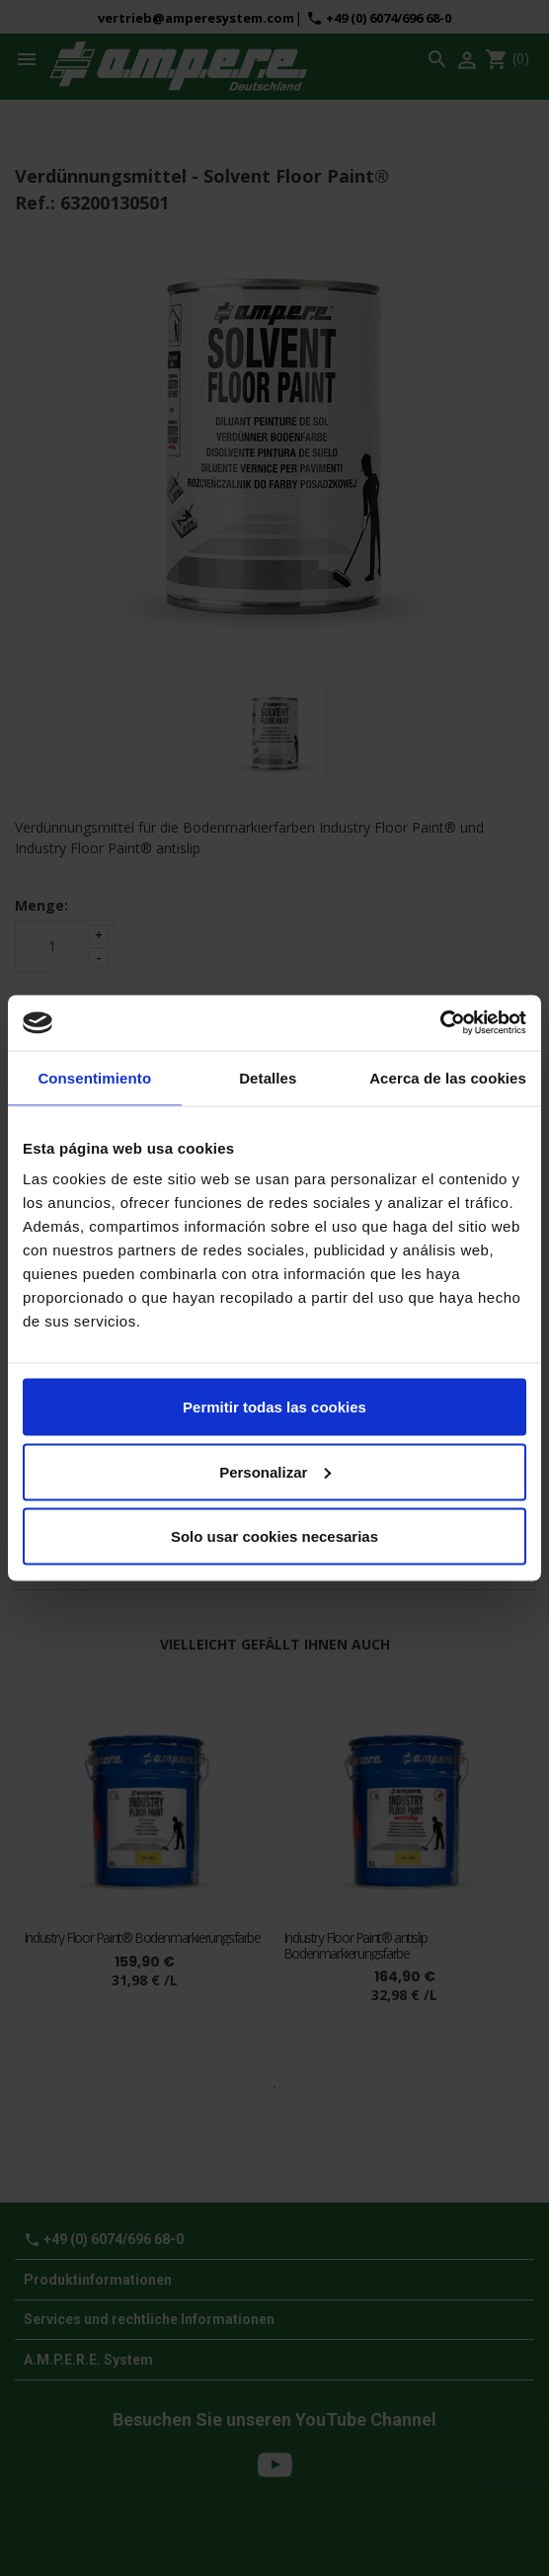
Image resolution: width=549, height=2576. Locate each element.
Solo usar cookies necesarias (274, 1536)
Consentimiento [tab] (94, 1077)
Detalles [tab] (267, 1077)
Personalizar (275, 1471)
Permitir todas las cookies (274, 1407)
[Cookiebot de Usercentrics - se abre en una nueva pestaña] (439, 1023)
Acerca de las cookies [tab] (447, 1077)
